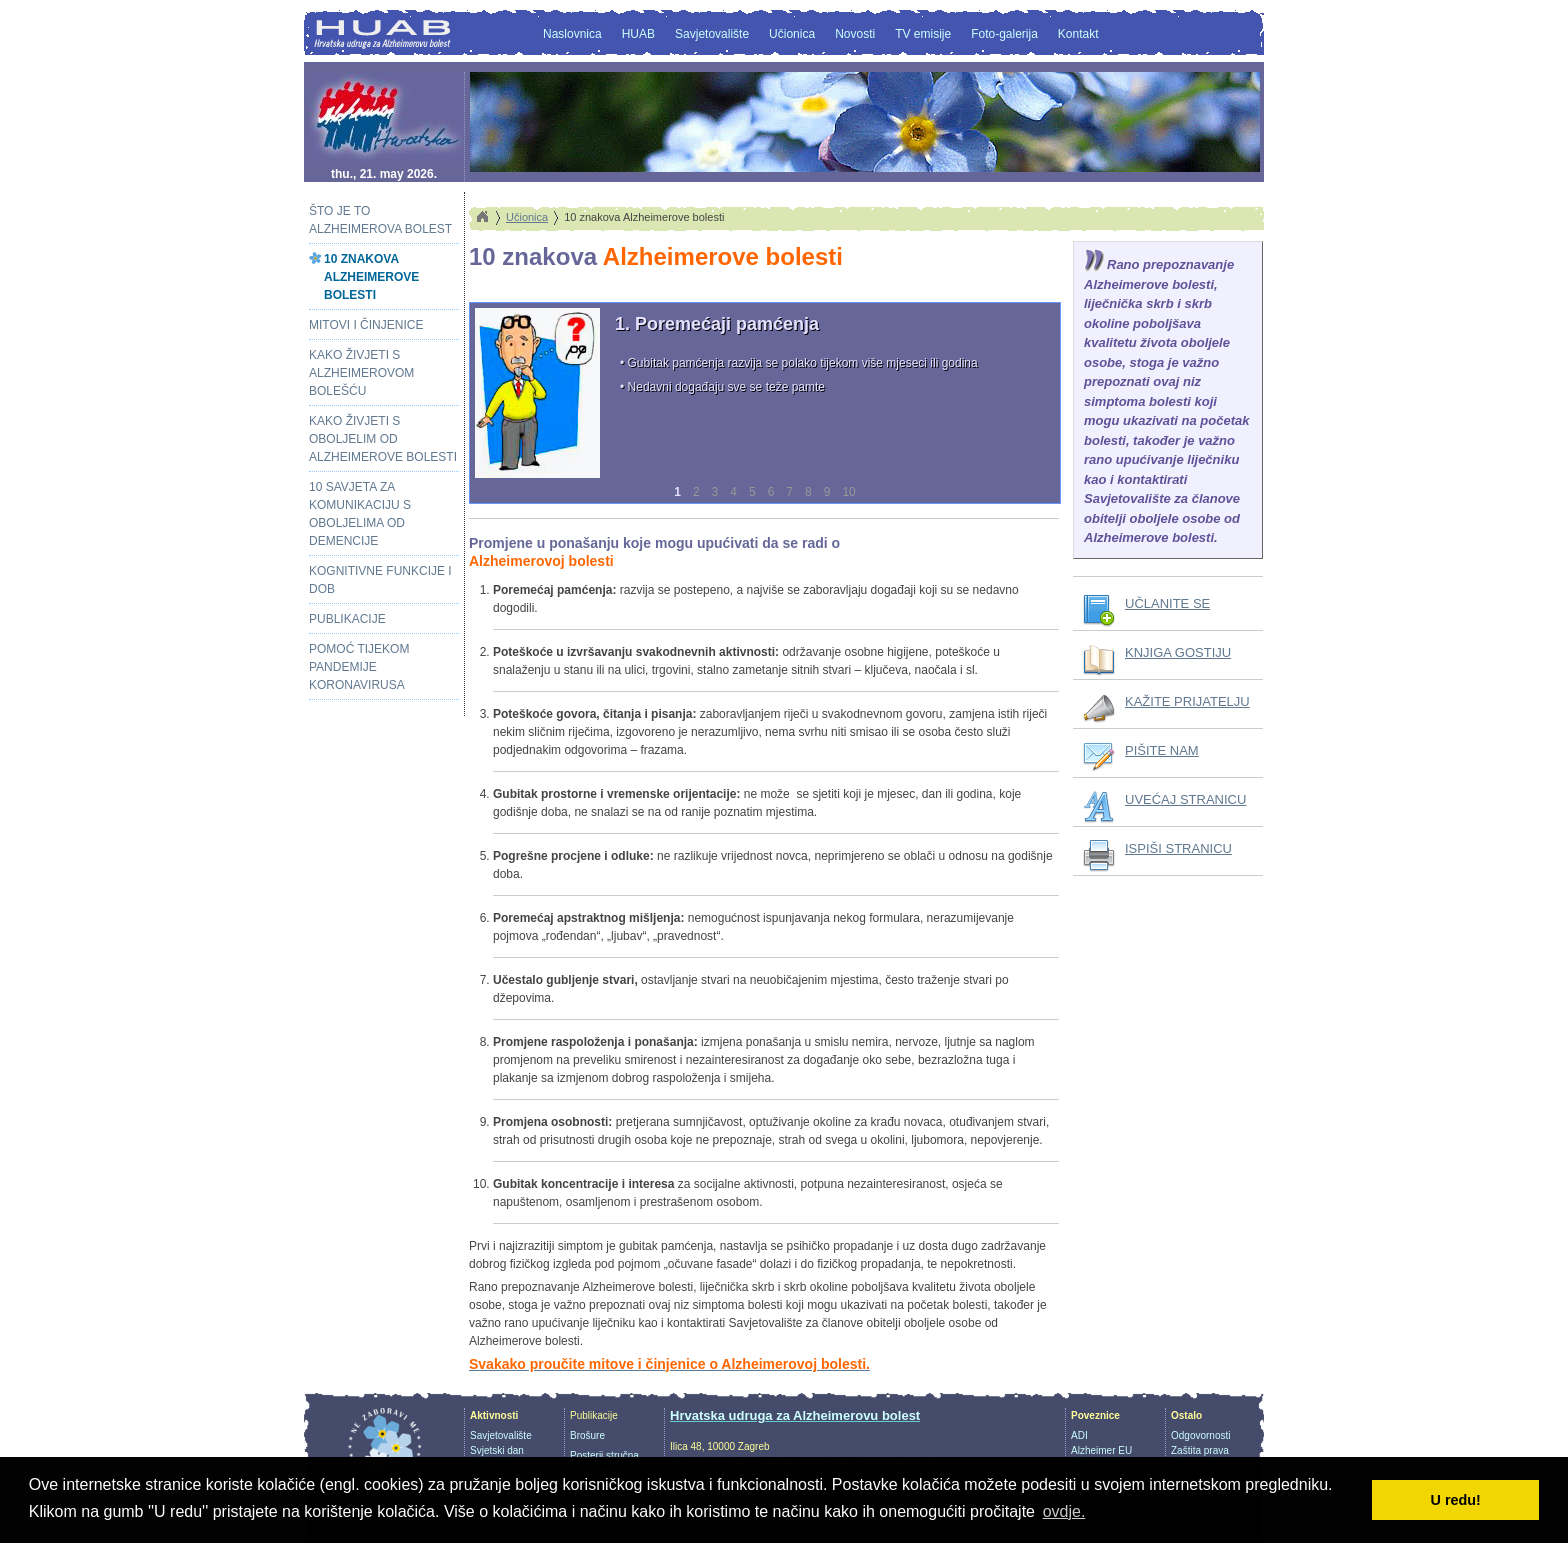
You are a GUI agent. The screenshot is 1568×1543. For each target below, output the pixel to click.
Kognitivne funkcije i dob (380, 580)
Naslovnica (572, 34)
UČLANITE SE (1167, 603)
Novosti (855, 34)
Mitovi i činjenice (366, 325)
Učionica (792, 34)
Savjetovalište (712, 34)
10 (848, 492)
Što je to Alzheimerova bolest (380, 220)
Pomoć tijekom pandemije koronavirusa (359, 667)
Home (482, 217)
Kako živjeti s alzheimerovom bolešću (361, 373)
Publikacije (347, 619)
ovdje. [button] (1064, 1511)
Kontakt (1078, 34)
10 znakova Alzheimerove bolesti (371, 277)
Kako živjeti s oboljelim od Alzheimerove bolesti (383, 439)
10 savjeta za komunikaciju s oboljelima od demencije (360, 514)
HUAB (638, 34)
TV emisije (923, 34)
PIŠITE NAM (1162, 750)
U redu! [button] (1456, 1500)
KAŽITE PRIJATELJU (1187, 701)
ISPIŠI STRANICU (1178, 848)
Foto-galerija (1004, 34)
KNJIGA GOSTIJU (1178, 652)
